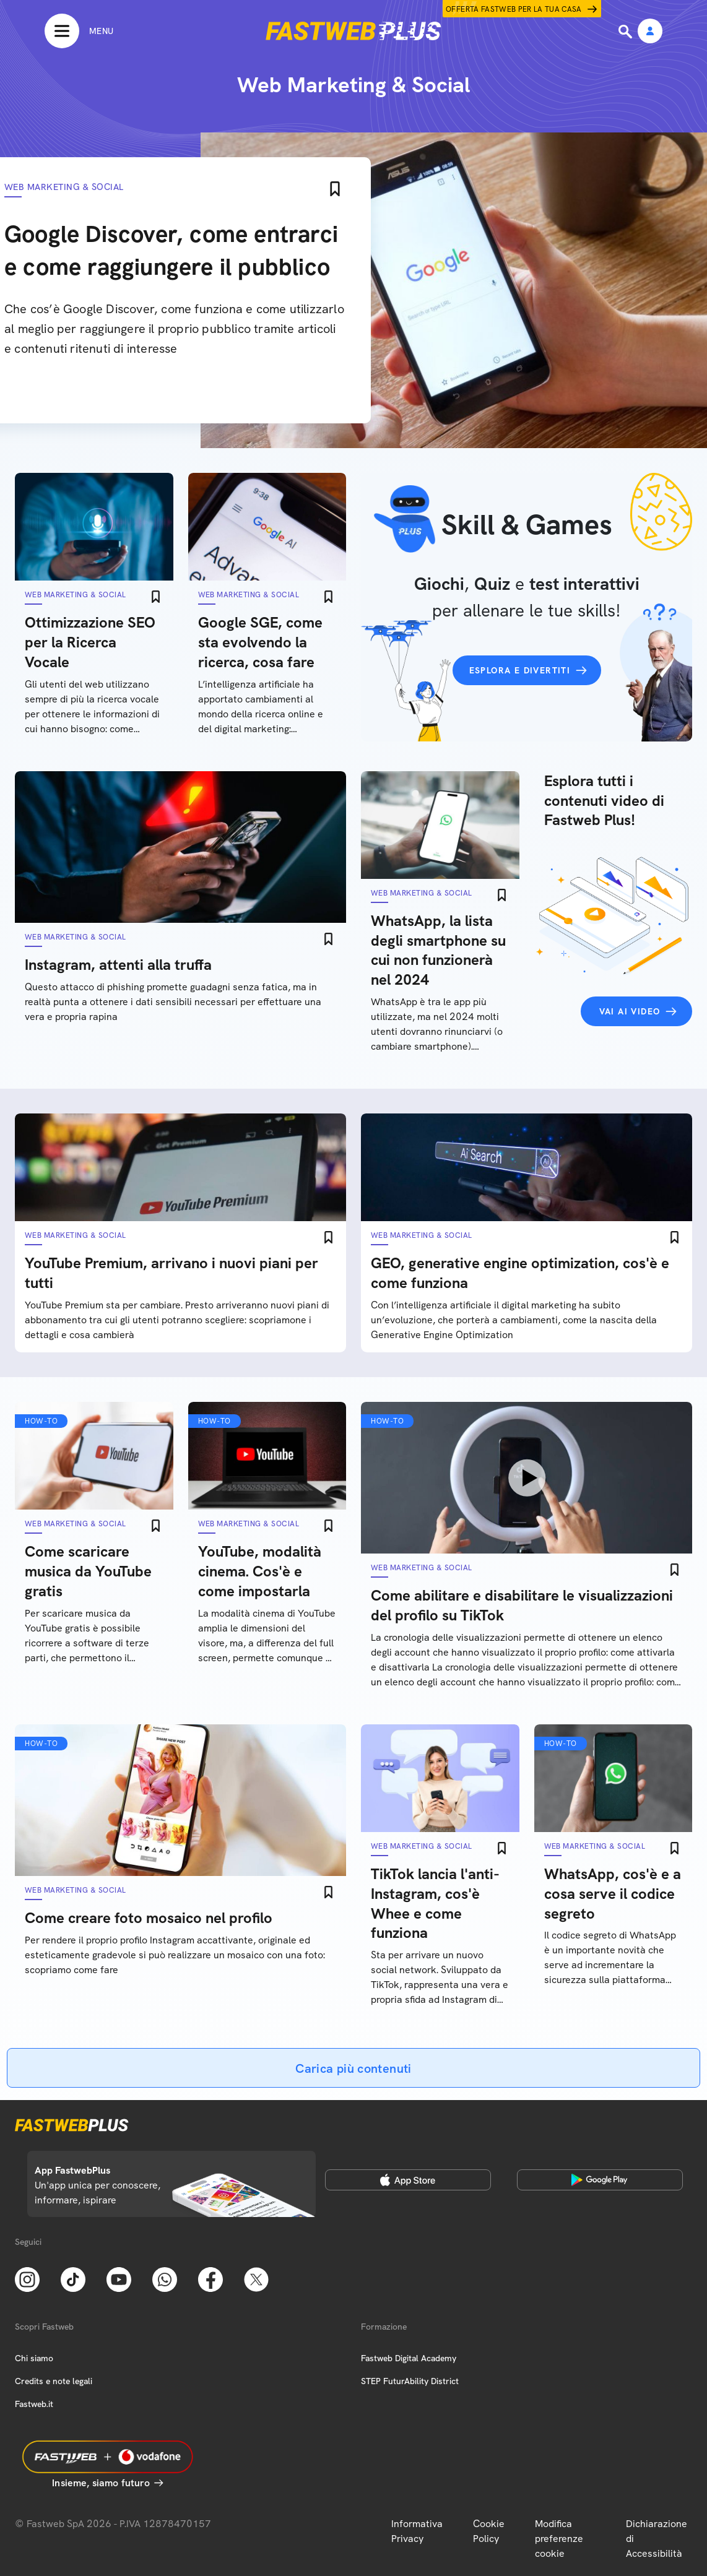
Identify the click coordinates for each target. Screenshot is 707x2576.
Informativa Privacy (417, 2531)
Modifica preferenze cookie (559, 2538)
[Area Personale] (650, 32)
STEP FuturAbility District (410, 2381)
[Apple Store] (408, 2179)
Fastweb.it (34, 2404)
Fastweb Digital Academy (408, 2358)
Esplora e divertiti (520, 670)
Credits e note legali (53, 2381)
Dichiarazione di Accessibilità (656, 2538)
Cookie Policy (489, 2531)
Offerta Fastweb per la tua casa (514, 9)
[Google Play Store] (600, 2179)
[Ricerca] (626, 31)
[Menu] (79, 31)
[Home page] (353, 31)
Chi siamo (34, 2358)
